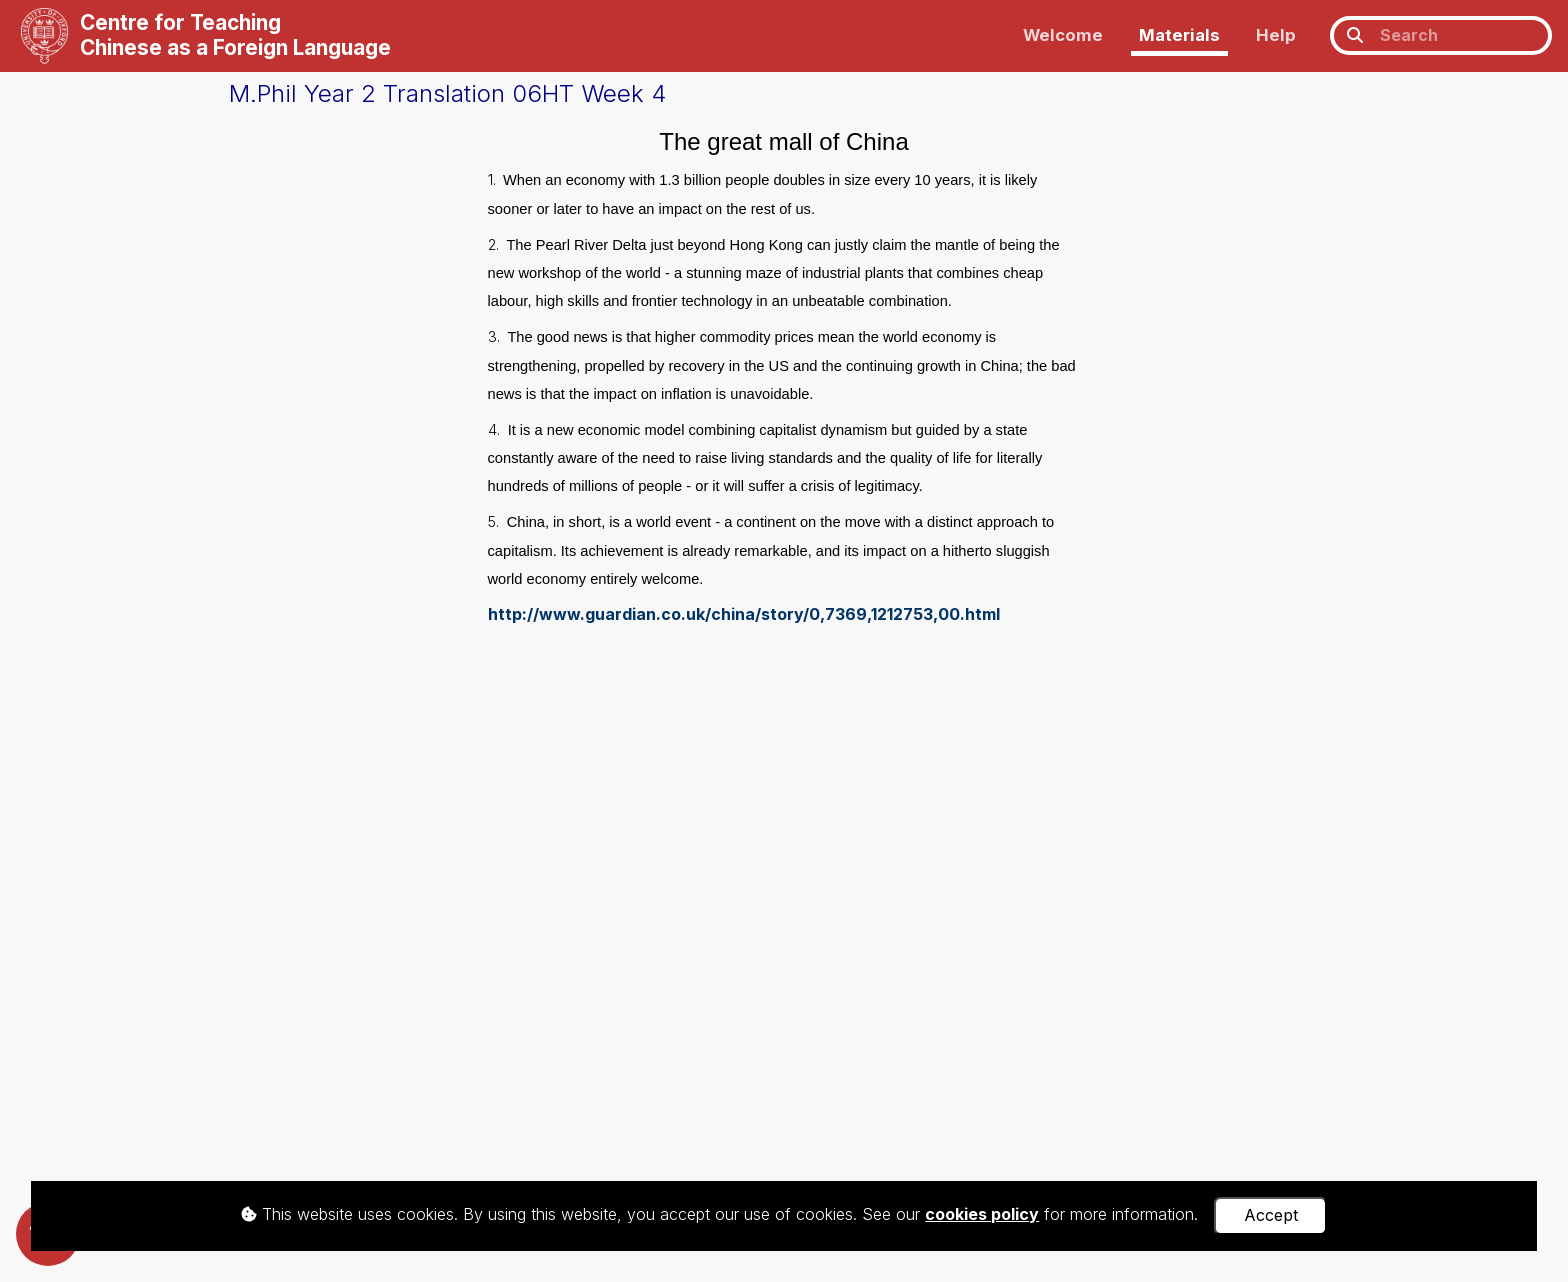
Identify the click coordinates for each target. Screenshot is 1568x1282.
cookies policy (982, 1214)
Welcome (1063, 35)
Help (1276, 35)
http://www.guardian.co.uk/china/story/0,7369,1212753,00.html (744, 614)
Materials (1179, 35)
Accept (1271, 1215)
